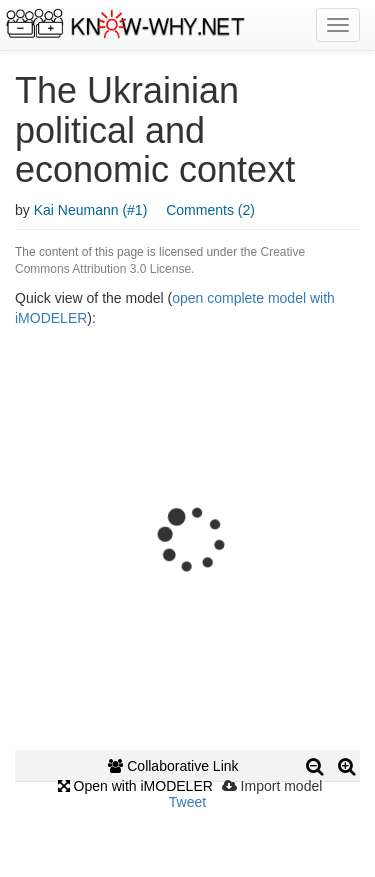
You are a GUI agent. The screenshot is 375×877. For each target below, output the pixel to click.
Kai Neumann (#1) (91, 210)
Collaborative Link (173, 766)
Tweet (187, 802)
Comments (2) (210, 210)
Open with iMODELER (135, 786)
